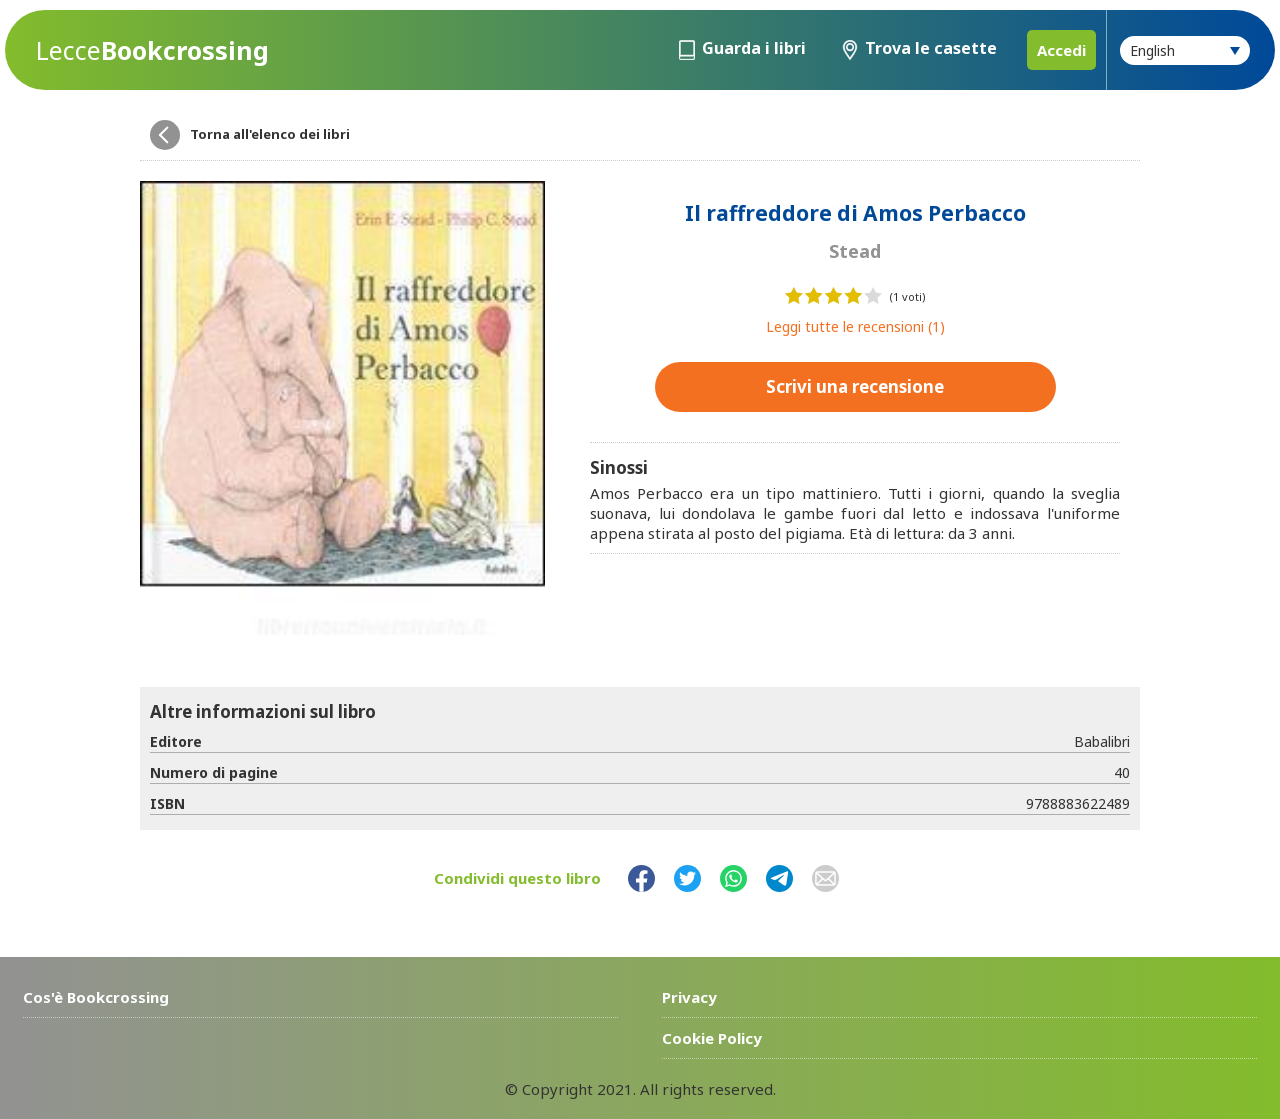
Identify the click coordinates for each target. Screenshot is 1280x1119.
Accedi (1061, 50)
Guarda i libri (754, 48)
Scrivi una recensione (855, 386)
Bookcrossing (152, 50)
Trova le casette (931, 48)
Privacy (689, 997)
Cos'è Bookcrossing (96, 997)
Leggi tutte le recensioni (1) (855, 326)
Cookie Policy (712, 1038)
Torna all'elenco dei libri (270, 134)
